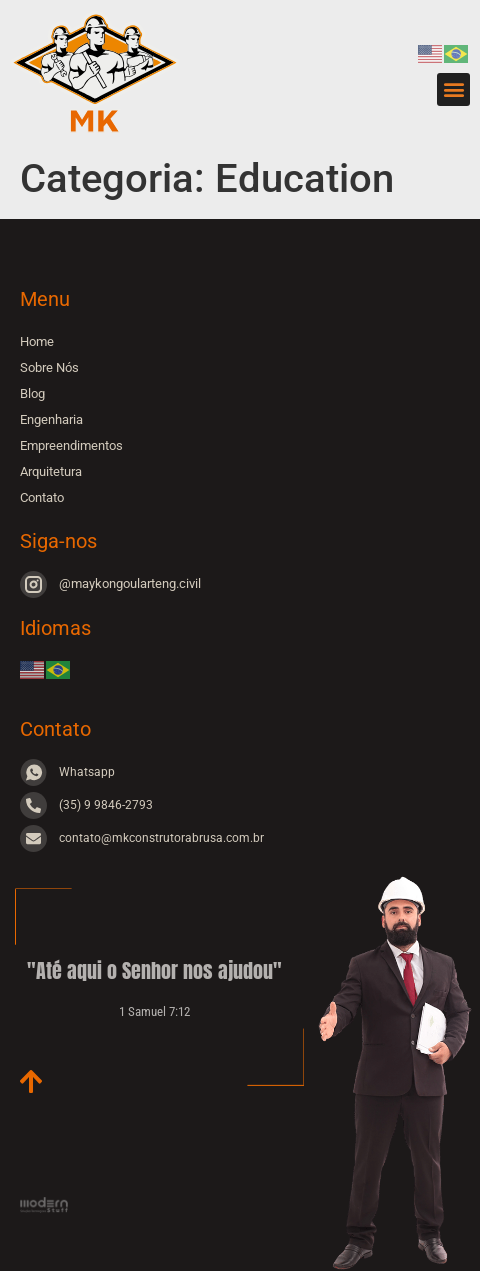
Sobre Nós (49, 367)
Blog (32, 393)
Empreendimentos (71, 445)
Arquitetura (51, 471)
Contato (42, 497)
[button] (453, 89)
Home (37, 341)
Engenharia (51, 419)
